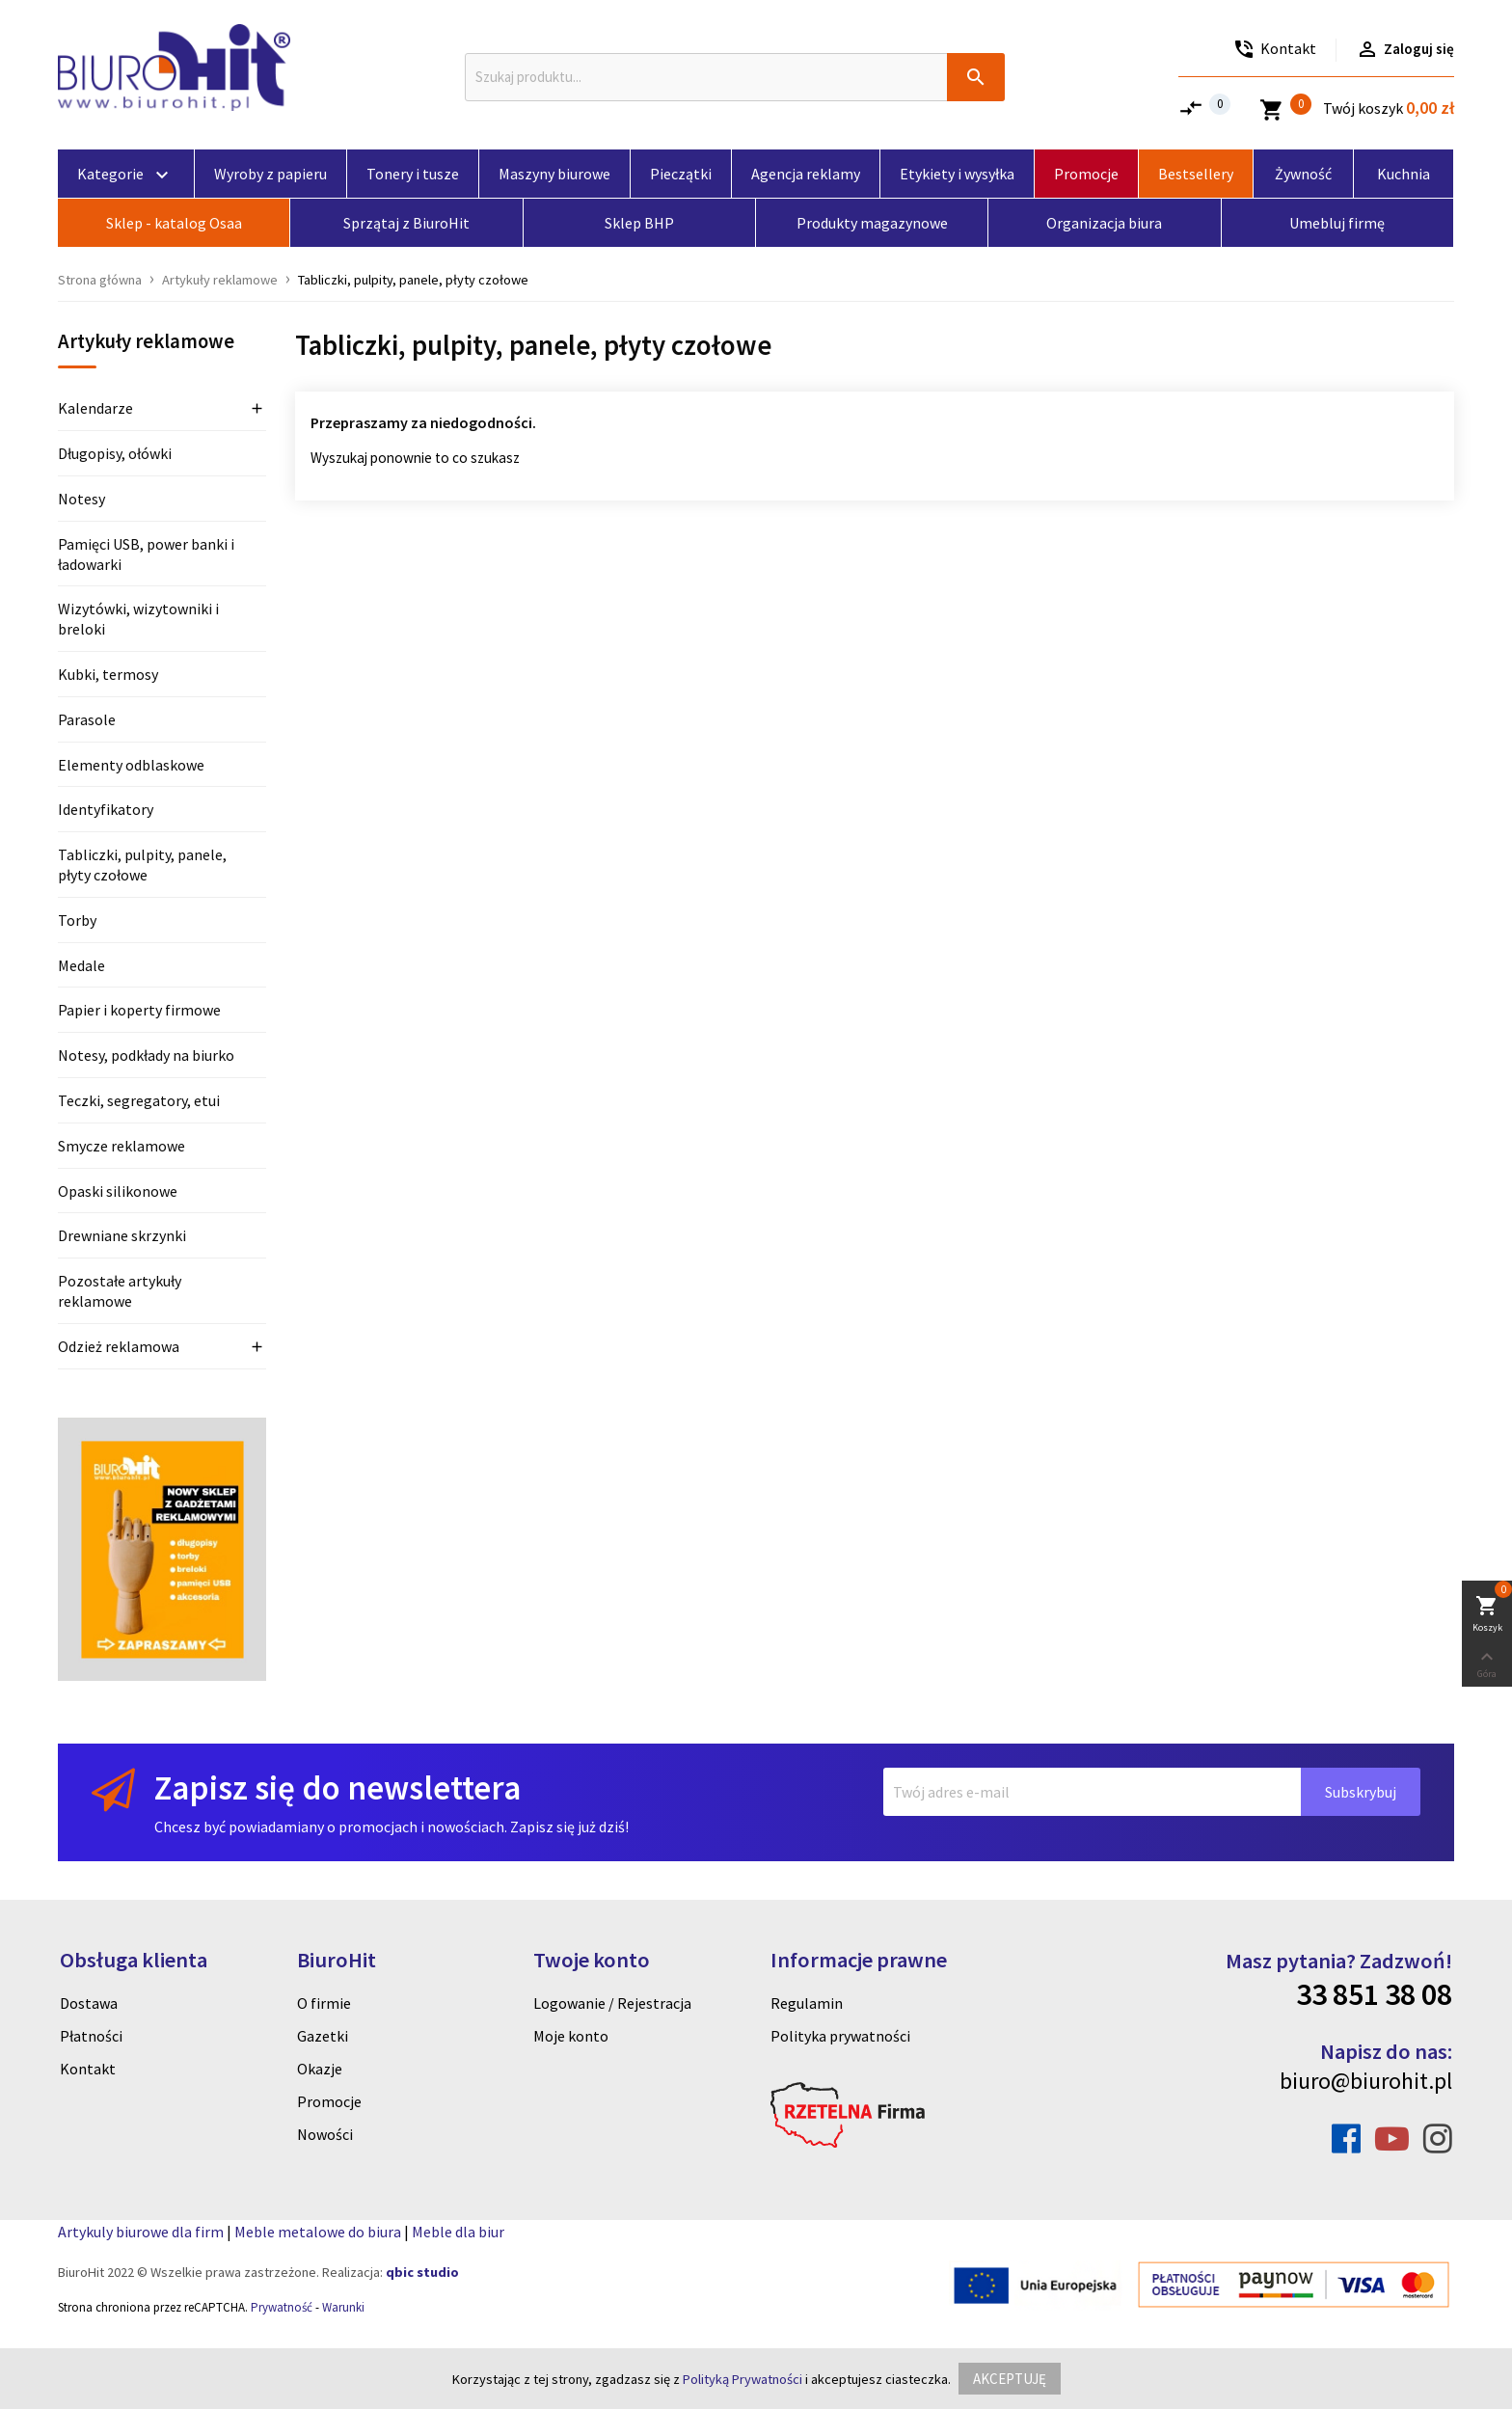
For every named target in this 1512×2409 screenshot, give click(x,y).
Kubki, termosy (108, 674)
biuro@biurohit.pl (1366, 2081)
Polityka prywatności (840, 2035)
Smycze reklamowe (121, 1145)
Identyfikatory (105, 809)
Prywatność (281, 2307)
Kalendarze (95, 408)
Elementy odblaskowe (131, 764)
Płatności (91, 2035)
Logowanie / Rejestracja (612, 2003)
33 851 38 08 (1374, 1994)
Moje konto (570, 2035)
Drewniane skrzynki (122, 1235)
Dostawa (89, 2003)
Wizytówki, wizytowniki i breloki (138, 618)
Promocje (329, 2101)
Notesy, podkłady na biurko (146, 1055)
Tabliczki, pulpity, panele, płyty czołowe (142, 864)
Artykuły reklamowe (146, 342)
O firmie (324, 2003)
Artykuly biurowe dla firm (141, 2231)
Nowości (325, 2134)
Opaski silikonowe (117, 1191)
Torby (77, 920)
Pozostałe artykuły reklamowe (119, 1291)
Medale (81, 965)
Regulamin (806, 2003)
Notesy (81, 498)
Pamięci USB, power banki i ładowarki (146, 554)
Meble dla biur (458, 2231)
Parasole (87, 719)
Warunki (343, 2307)
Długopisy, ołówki (115, 453)
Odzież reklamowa (118, 1346)
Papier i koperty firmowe (139, 1009)
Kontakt (88, 2068)
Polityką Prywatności (742, 2379)
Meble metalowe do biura (317, 2231)
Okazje (319, 2068)
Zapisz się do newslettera (337, 1787)
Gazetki (322, 2035)
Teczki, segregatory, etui (139, 1100)
